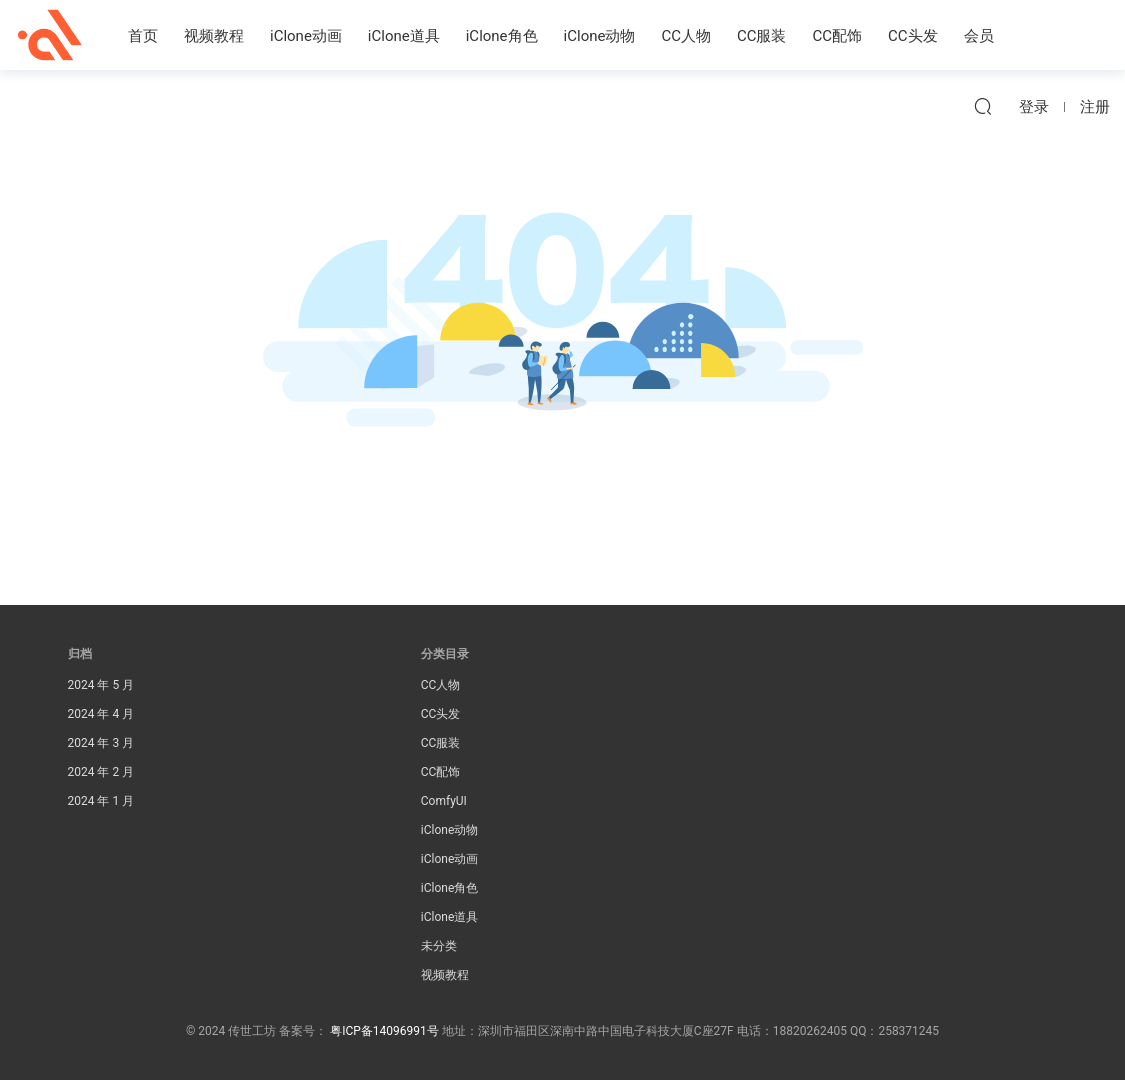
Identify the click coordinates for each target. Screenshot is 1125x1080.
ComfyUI (444, 801)
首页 (143, 36)
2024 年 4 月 (101, 714)
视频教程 (214, 36)
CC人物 (686, 36)
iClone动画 (306, 36)
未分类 (439, 946)
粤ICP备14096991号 (384, 1031)
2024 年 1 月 (101, 801)
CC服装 (762, 36)
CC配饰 (838, 36)
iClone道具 (404, 36)
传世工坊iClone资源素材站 (50, 35)
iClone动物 (600, 36)
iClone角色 (502, 36)
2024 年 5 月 (101, 685)
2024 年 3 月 (101, 743)
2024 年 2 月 (101, 772)
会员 (979, 36)
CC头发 (913, 36)
